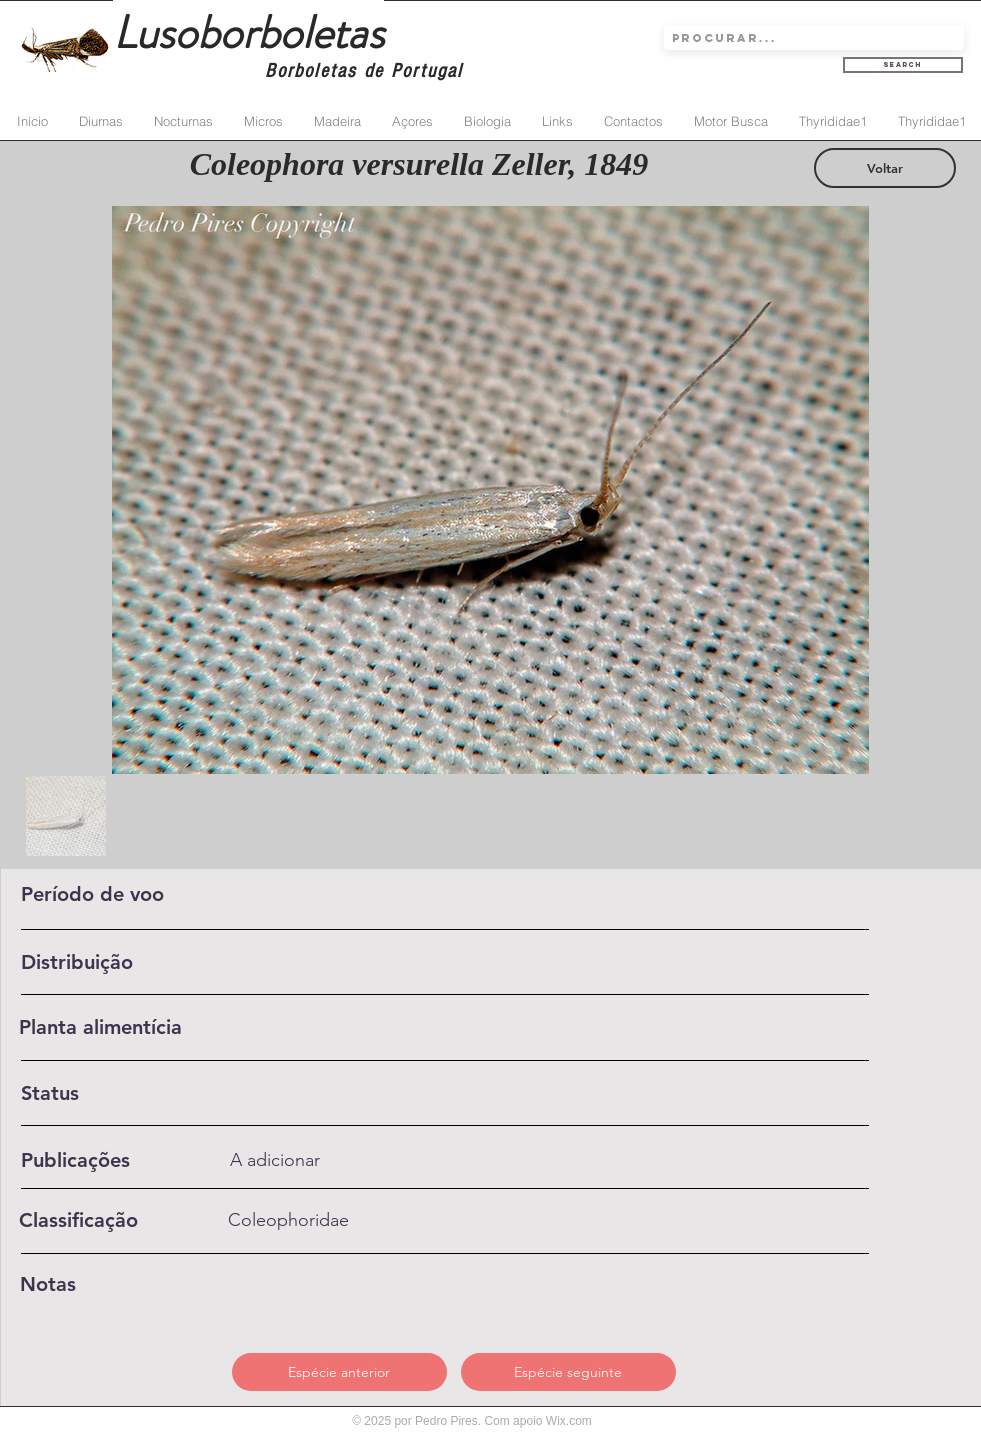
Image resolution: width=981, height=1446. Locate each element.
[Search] (903, 65)
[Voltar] (885, 168)
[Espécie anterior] (339, 1372)
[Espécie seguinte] (568, 1372)
